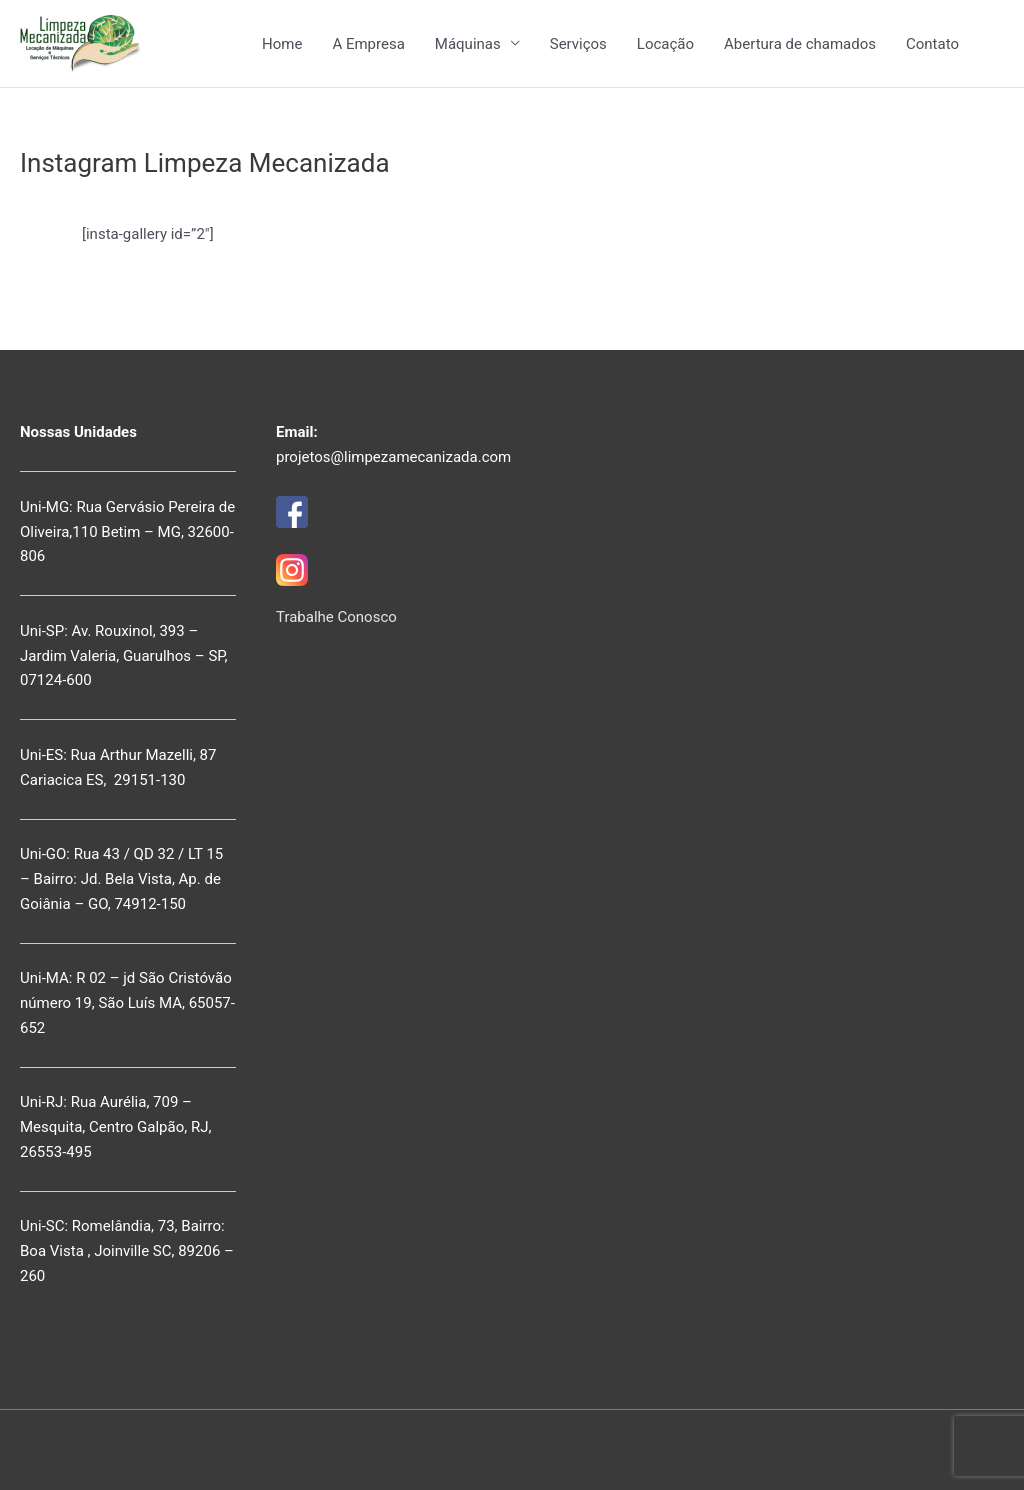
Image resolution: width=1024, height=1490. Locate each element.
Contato (932, 44)
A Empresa (368, 44)
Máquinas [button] (468, 44)
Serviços (578, 44)
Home (282, 44)
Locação (665, 44)
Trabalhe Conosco (336, 617)
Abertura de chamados (800, 44)
